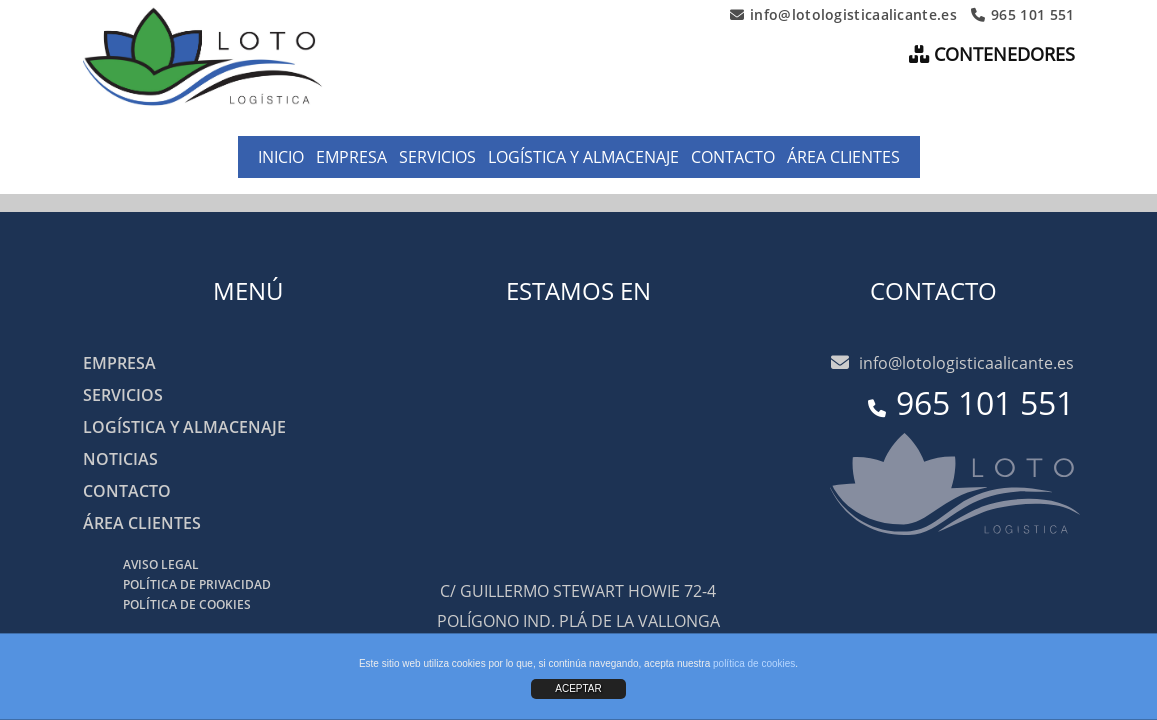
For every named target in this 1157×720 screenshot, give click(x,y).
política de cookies (754, 663)
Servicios (437, 157)
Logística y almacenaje (583, 157)
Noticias (120, 459)
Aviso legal (161, 564)
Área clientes (843, 157)
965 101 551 (1023, 15)
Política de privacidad (197, 584)
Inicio (281, 157)
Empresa (351, 157)
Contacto (733, 157)
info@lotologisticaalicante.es (843, 15)
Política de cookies (187, 604)
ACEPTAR (578, 688)
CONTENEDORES (992, 54)
